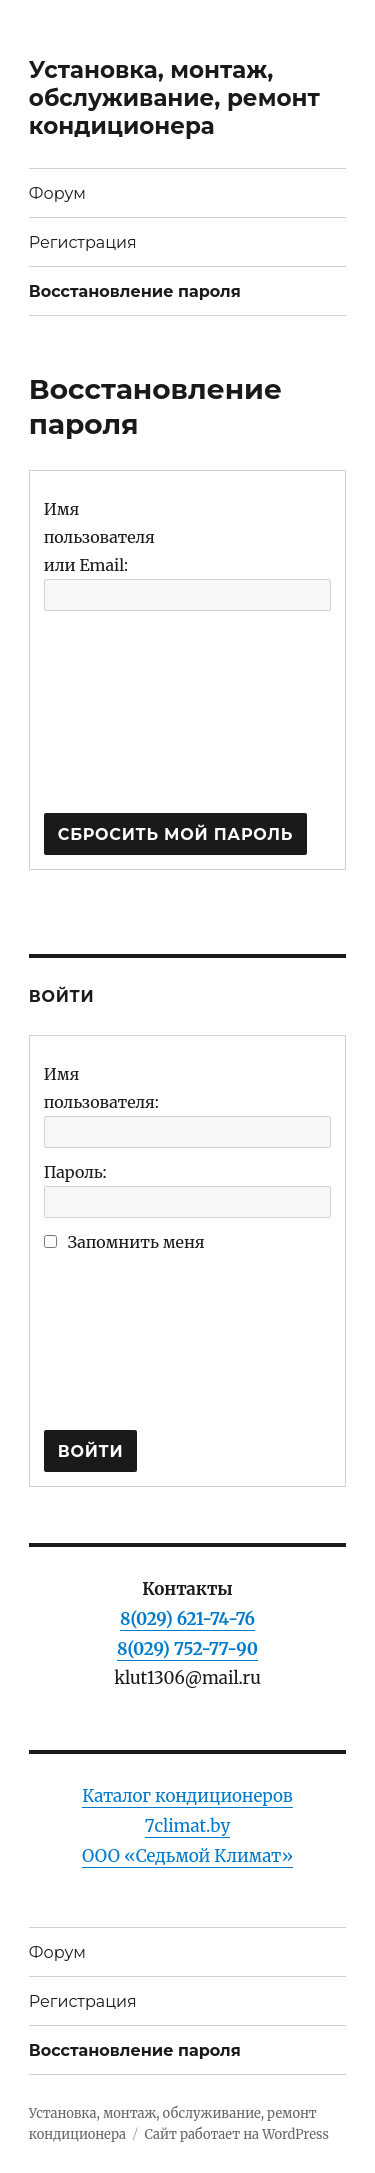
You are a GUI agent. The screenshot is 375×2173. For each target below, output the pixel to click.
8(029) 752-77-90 (187, 1649)
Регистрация (83, 242)
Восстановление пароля (135, 291)
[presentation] (126, 721)
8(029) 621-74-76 (187, 1619)
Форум (57, 193)
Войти (91, 1451)
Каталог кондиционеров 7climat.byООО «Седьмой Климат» (187, 1826)
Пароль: (75, 1172)
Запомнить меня (136, 1242)
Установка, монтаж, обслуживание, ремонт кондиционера (174, 98)
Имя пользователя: (101, 1088)
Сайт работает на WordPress (236, 2134)
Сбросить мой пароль (175, 834)
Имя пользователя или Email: (99, 537)
